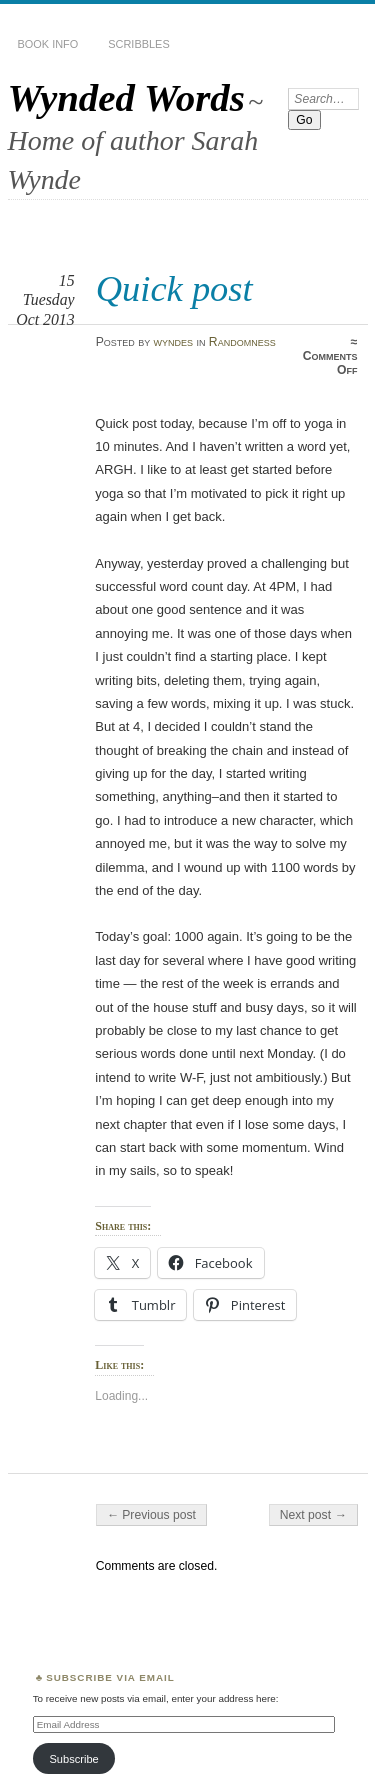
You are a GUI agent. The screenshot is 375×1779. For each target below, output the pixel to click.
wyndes (174, 342)
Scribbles (138, 44)
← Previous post (151, 1515)
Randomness (242, 342)
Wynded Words (126, 97)
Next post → (313, 1515)
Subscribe (73, 1759)
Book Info (48, 44)
